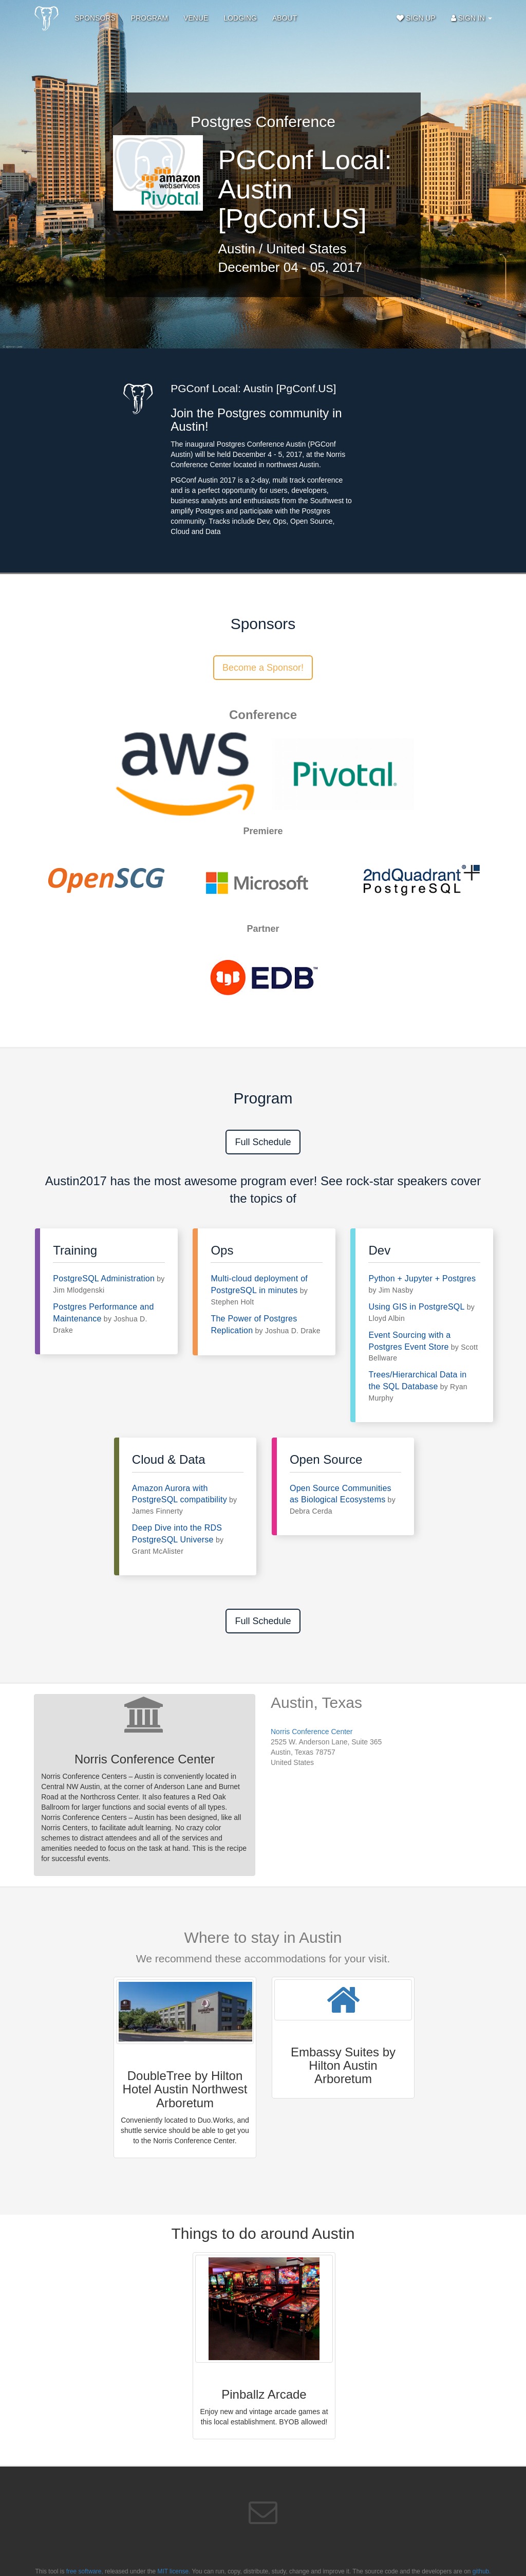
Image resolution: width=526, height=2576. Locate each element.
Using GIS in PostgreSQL (416, 1306)
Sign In (471, 18)
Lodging (240, 18)
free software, (84, 2571)
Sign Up (416, 18)
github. (482, 2571)
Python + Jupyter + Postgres (422, 1278)
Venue (195, 18)
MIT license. (174, 2571)
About (284, 18)
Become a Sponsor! (263, 668)
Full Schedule (263, 1142)
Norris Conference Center (312, 1731)
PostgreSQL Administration (104, 1278)
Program (149, 18)
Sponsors (94, 18)
